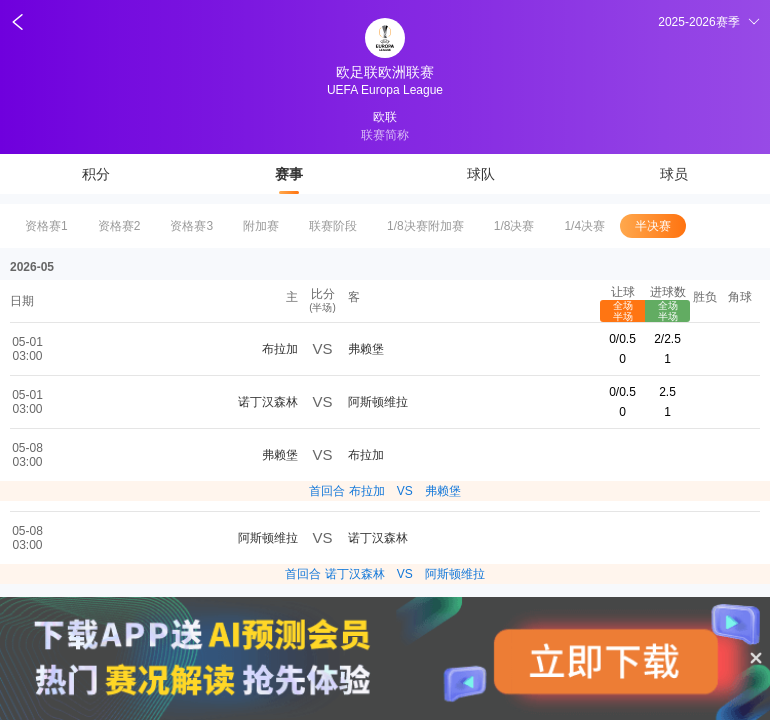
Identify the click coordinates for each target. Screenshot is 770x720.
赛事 (289, 174)
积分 (96, 174)
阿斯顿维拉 (378, 402)
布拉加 (280, 349)
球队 (481, 174)
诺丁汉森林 (268, 402)
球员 (674, 174)
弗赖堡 (366, 349)
